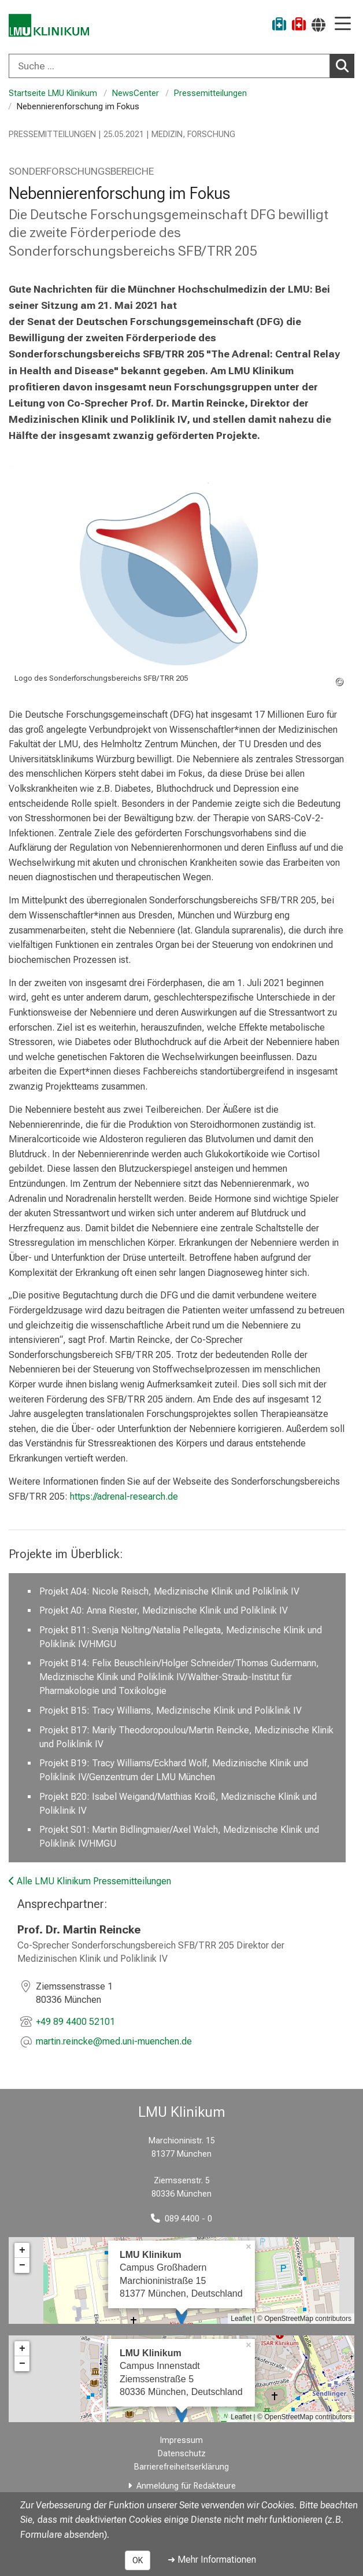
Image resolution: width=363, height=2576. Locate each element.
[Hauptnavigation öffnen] (342, 24)
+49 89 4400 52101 (75, 2021)
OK (137, 2560)
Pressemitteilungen (210, 93)
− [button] (22, 2265)
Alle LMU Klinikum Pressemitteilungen (90, 1881)
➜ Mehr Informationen (212, 2559)
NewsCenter (135, 93)
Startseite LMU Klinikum (53, 93)
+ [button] (22, 2250)
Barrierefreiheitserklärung (181, 2467)
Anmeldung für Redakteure (186, 2486)
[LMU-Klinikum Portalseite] (49, 26)
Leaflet (241, 2319)
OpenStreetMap (288, 2319)
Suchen (345, 65)
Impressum (181, 2440)
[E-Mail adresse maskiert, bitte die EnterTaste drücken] (114, 2042)
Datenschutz (182, 2454)
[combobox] (181, 66)
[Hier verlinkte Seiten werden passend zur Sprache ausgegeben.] (318, 24)
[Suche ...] (169, 66)
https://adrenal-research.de (124, 1496)
